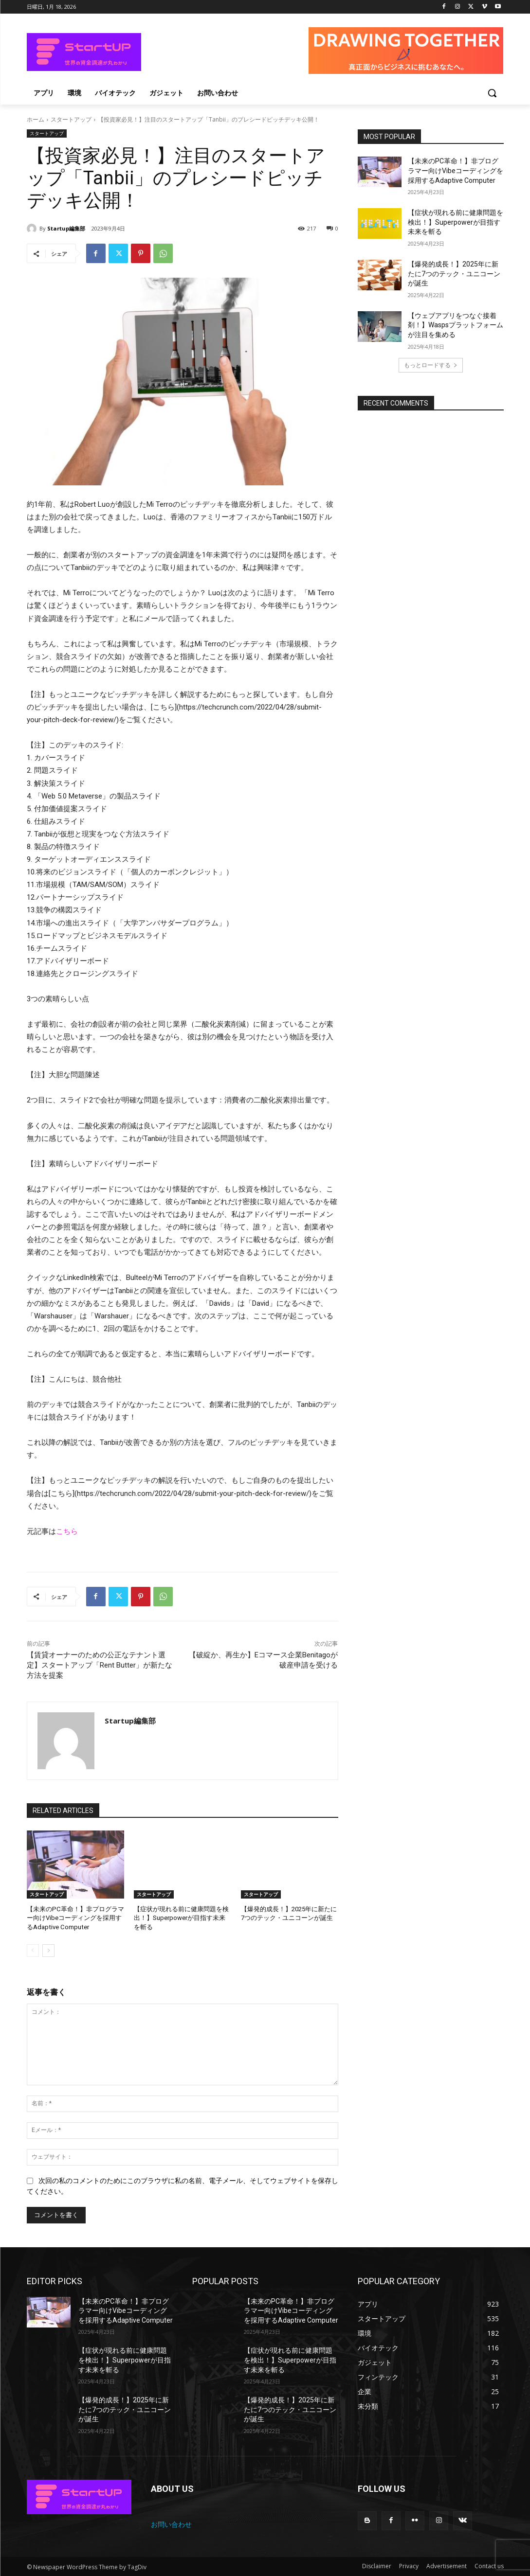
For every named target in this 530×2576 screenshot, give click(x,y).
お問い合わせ (171, 2523)
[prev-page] (33, 1950)
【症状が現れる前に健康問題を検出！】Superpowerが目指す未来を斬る (181, 1917)
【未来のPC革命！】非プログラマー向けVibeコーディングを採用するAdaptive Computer (75, 1917)
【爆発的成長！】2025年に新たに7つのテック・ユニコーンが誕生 (454, 273)
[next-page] (48, 1950)
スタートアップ (71, 119)
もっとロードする (430, 365)
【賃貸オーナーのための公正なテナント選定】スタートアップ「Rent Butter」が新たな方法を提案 (99, 1665)
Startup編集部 (66, 228)
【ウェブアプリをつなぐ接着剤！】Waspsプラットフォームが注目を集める (455, 325)
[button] (492, 93)
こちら (67, 1531)
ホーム (35, 119)
